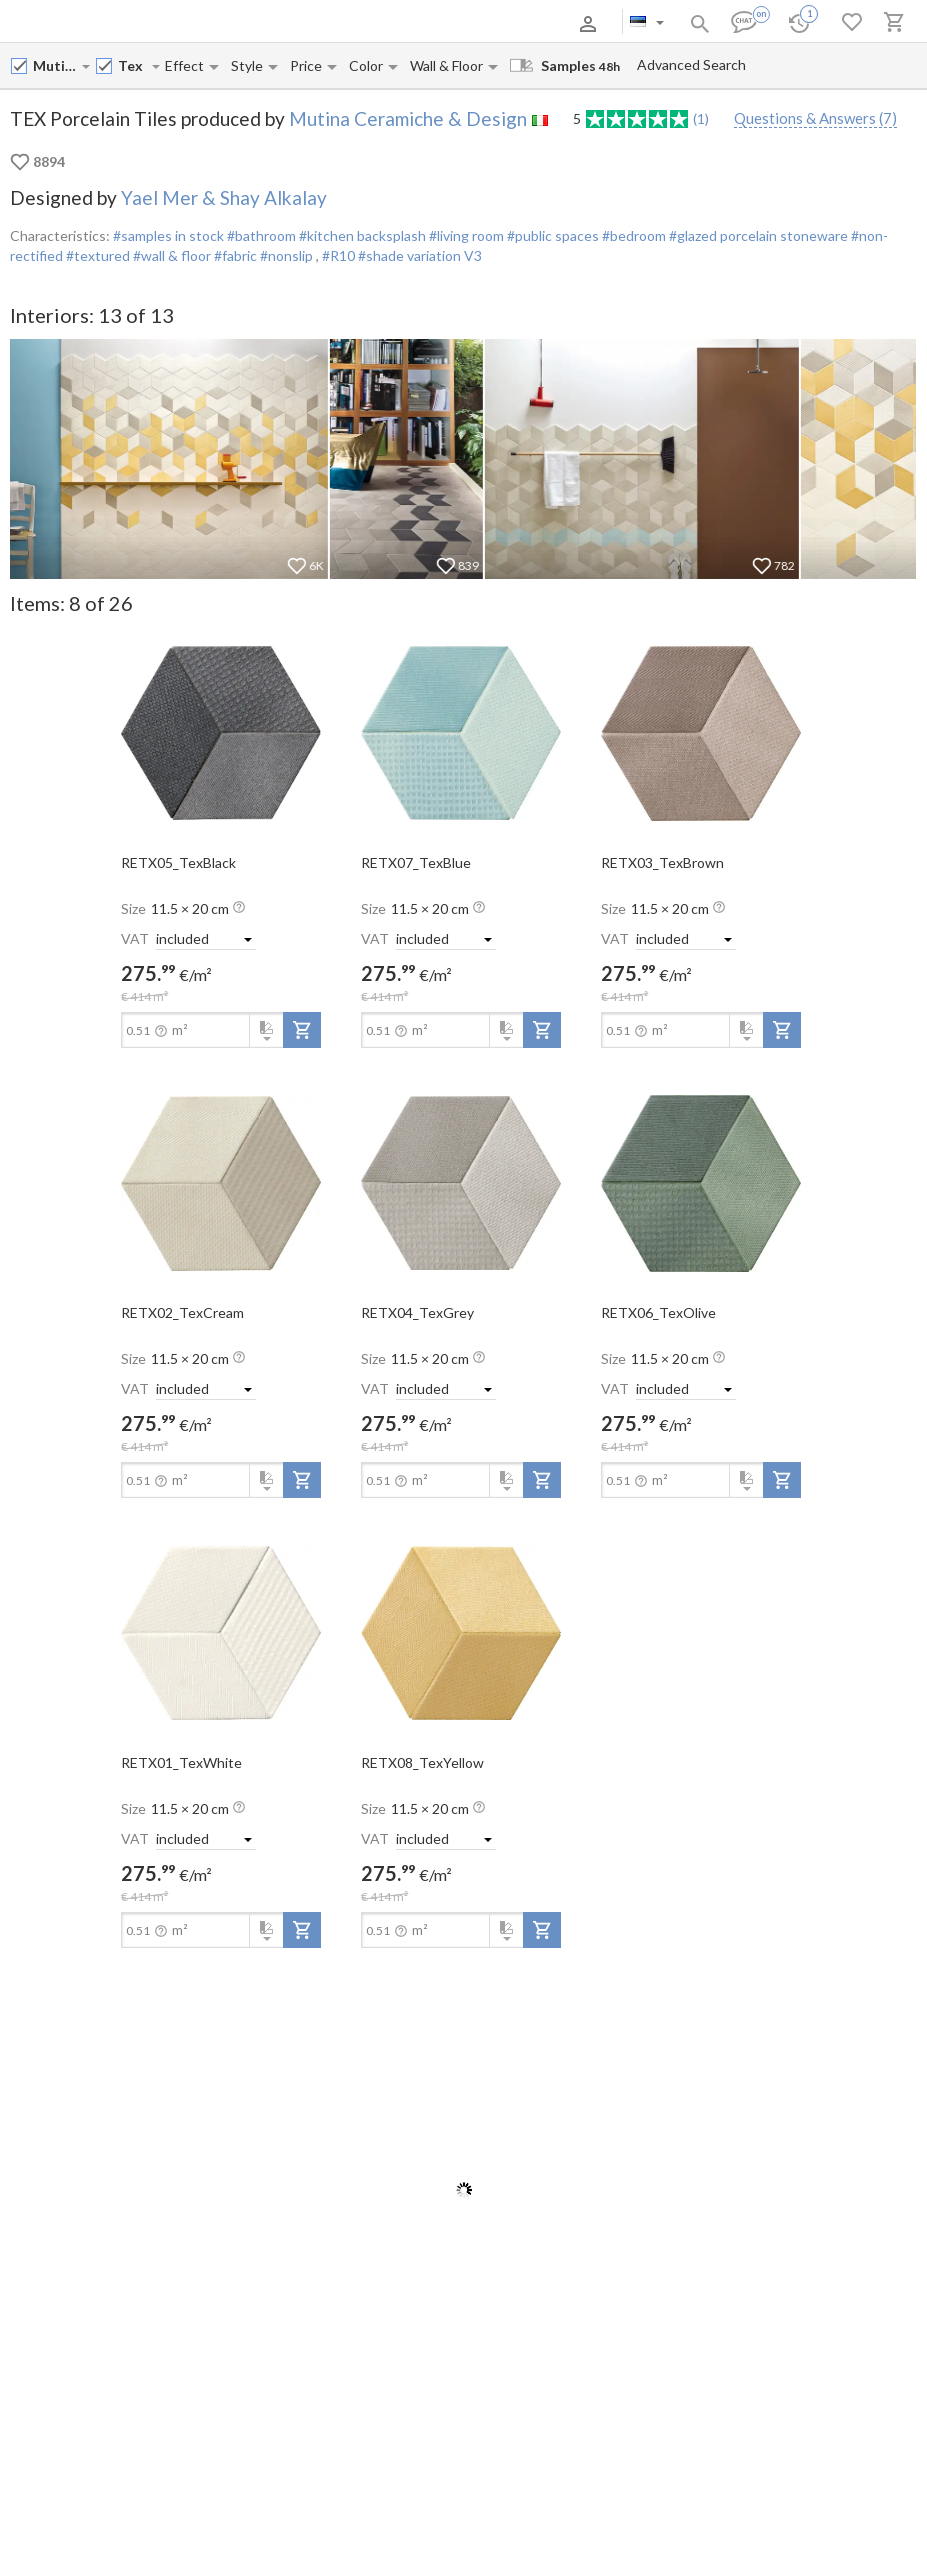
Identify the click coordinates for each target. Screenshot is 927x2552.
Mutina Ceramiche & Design (408, 118)
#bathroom (260, 235)
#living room (465, 235)
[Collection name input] (133, 65)
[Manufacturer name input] (56, 65)
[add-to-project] (302, 1030)
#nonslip (286, 255)
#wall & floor (170, 255)
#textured (96, 255)
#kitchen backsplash (361, 235)
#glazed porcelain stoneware (757, 235)
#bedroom (632, 235)
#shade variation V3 (420, 255)
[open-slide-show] (221, 732)
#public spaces (551, 235)
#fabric (234, 255)
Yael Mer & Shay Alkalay (224, 197)
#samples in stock (168, 235)
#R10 (340, 255)
